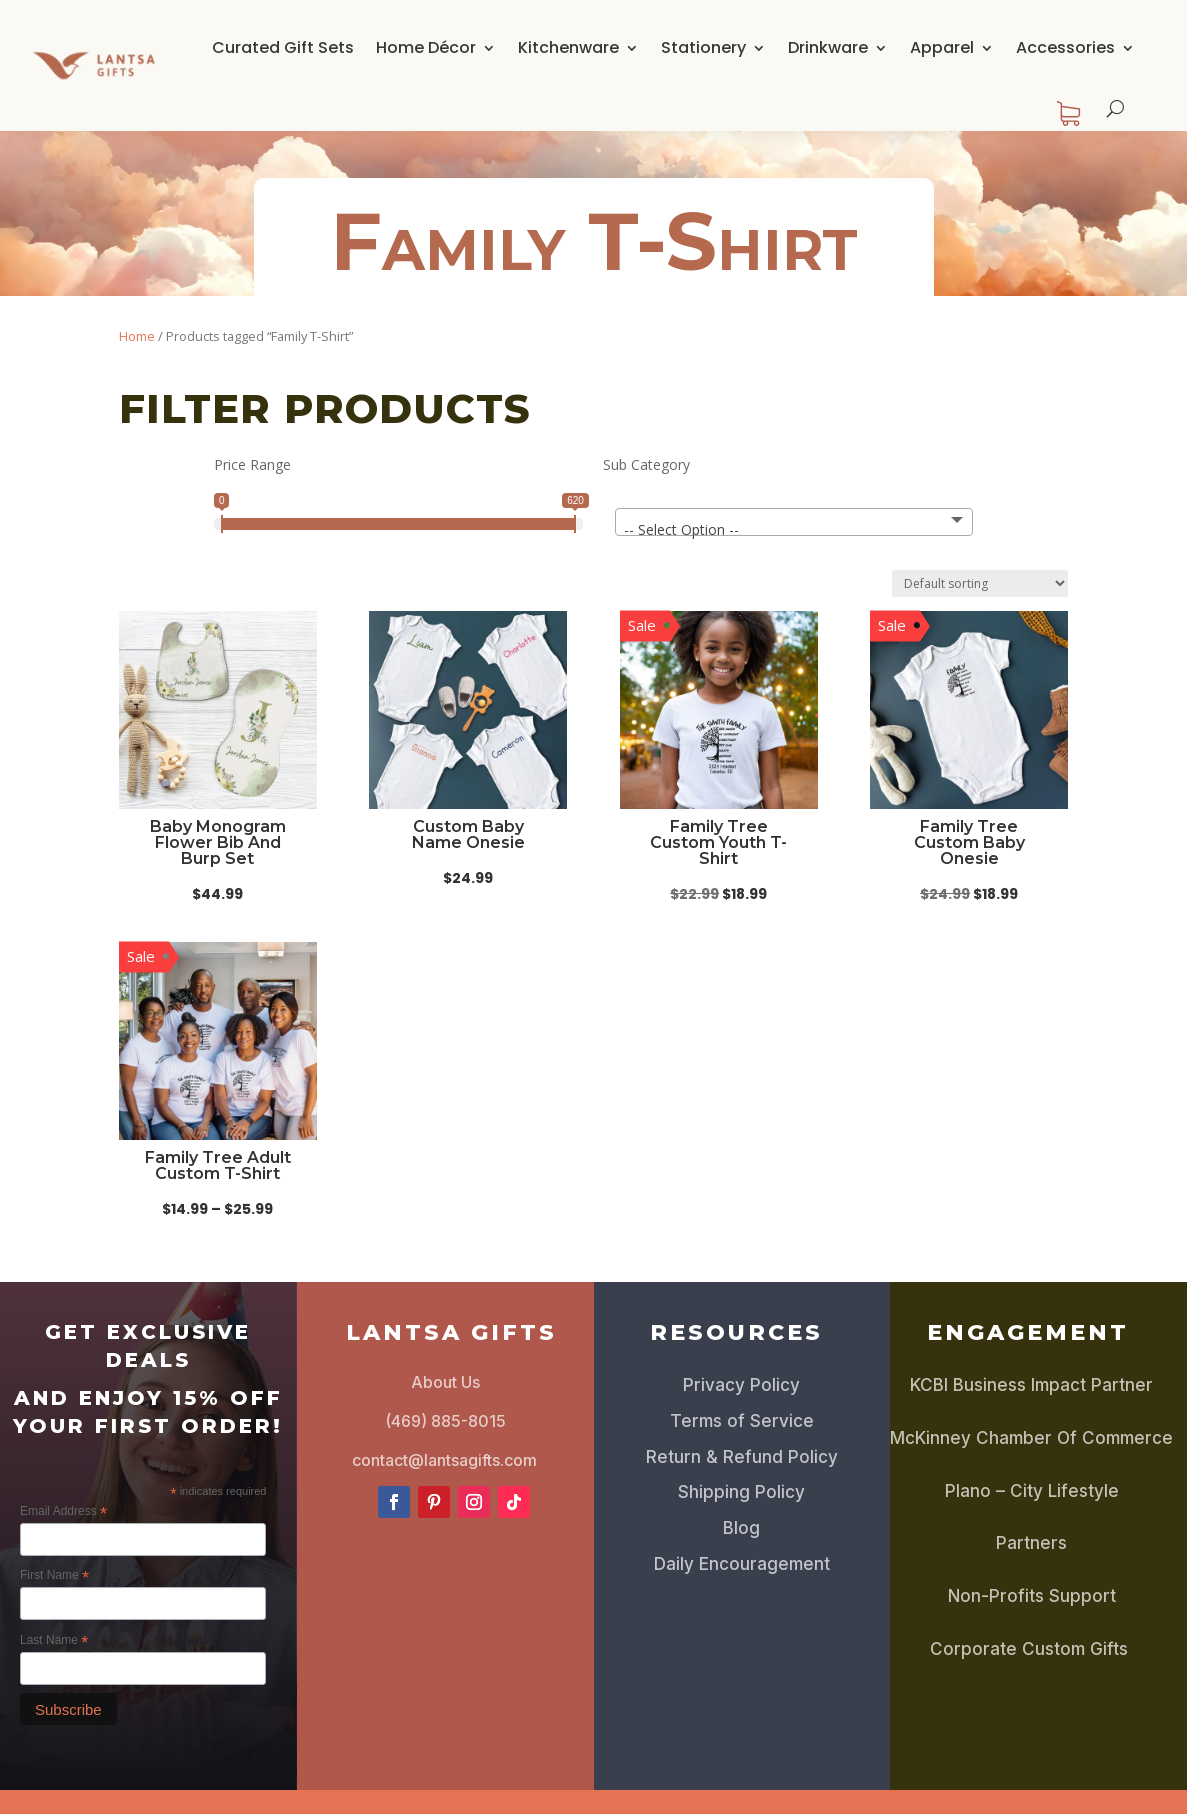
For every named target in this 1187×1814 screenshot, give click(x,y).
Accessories (1065, 47)
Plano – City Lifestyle (1032, 1491)
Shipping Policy (741, 1492)
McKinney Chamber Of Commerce (1031, 1438)
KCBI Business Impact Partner (1031, 1385)
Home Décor (426, 47)
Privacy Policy (741, 1385)
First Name (54, 1576)
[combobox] (794, 522)
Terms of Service (742, 1421)
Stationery (703, 47)
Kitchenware (568, 47)
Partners (1031, 1543)
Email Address (63, 1512)
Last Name (54, 1641)
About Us (445, 1382)
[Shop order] (980, 583)
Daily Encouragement (742, 1564)
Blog (741, 1528)
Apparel (942, 47)
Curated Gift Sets (283, 47)
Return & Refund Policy (742, 1457)
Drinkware (828, 47)
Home (137, 336)
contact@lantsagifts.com (444, 1460)
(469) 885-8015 (445, 1421)
